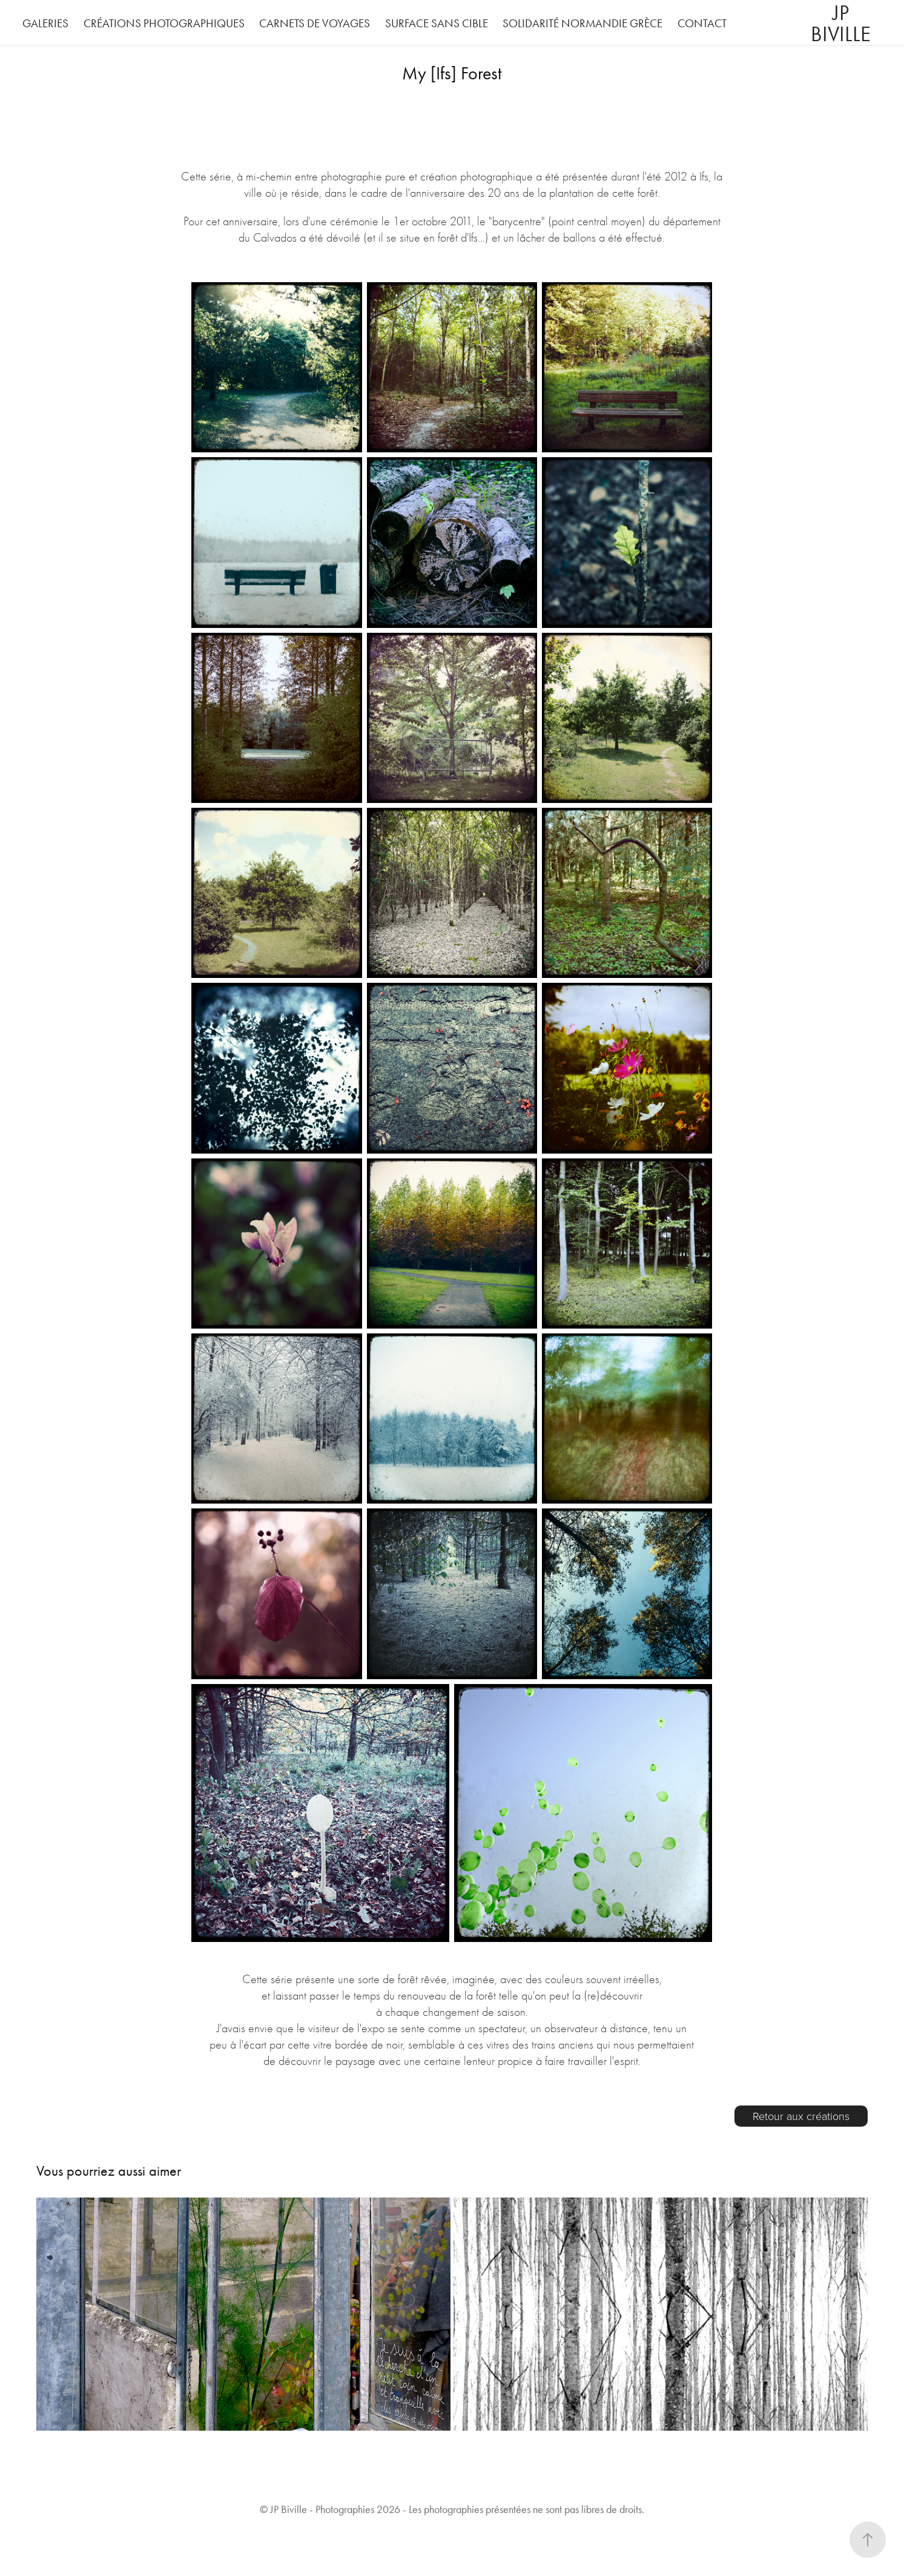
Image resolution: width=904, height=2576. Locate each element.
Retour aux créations (801, 2116)
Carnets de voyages (314, 23)
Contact (702, 23)
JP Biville (841, 24)
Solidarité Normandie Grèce (582, 23)
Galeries (45, 23)
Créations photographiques (164, 23)
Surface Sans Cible (436, 23)
